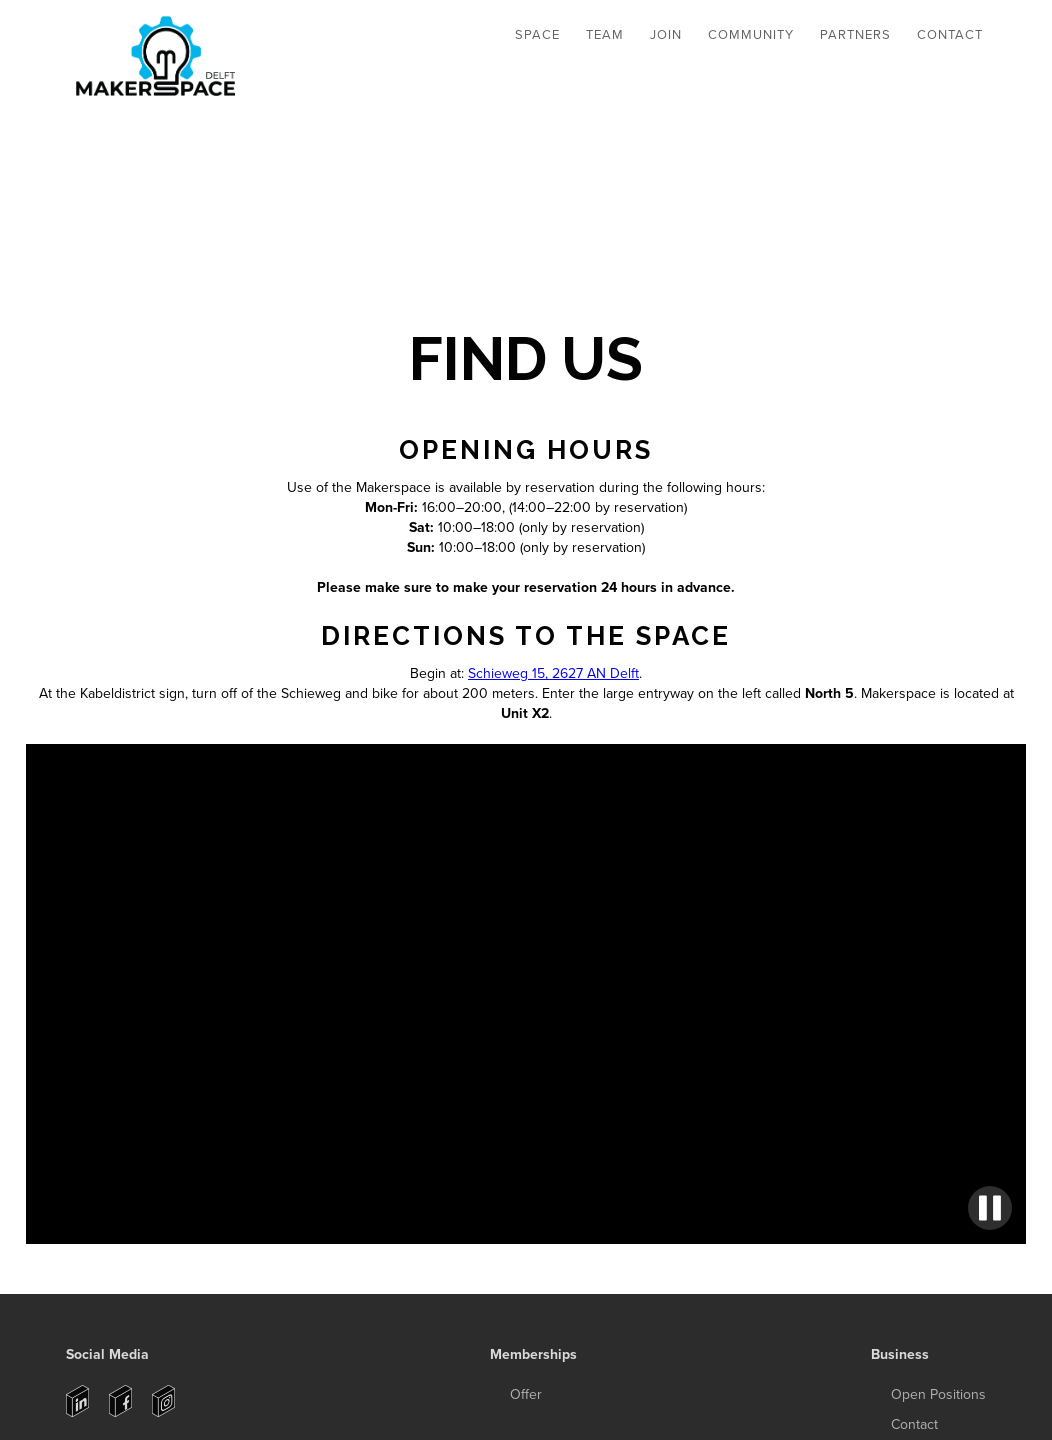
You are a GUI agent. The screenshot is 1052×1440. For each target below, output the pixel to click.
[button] (537, 35)
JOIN (666, 35)
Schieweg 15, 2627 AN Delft (553, 673)
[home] (158, 59)
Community (751, 35)
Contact (950, 35)
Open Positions (938, 1394)
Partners (855, 35)
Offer (526, 1394)
